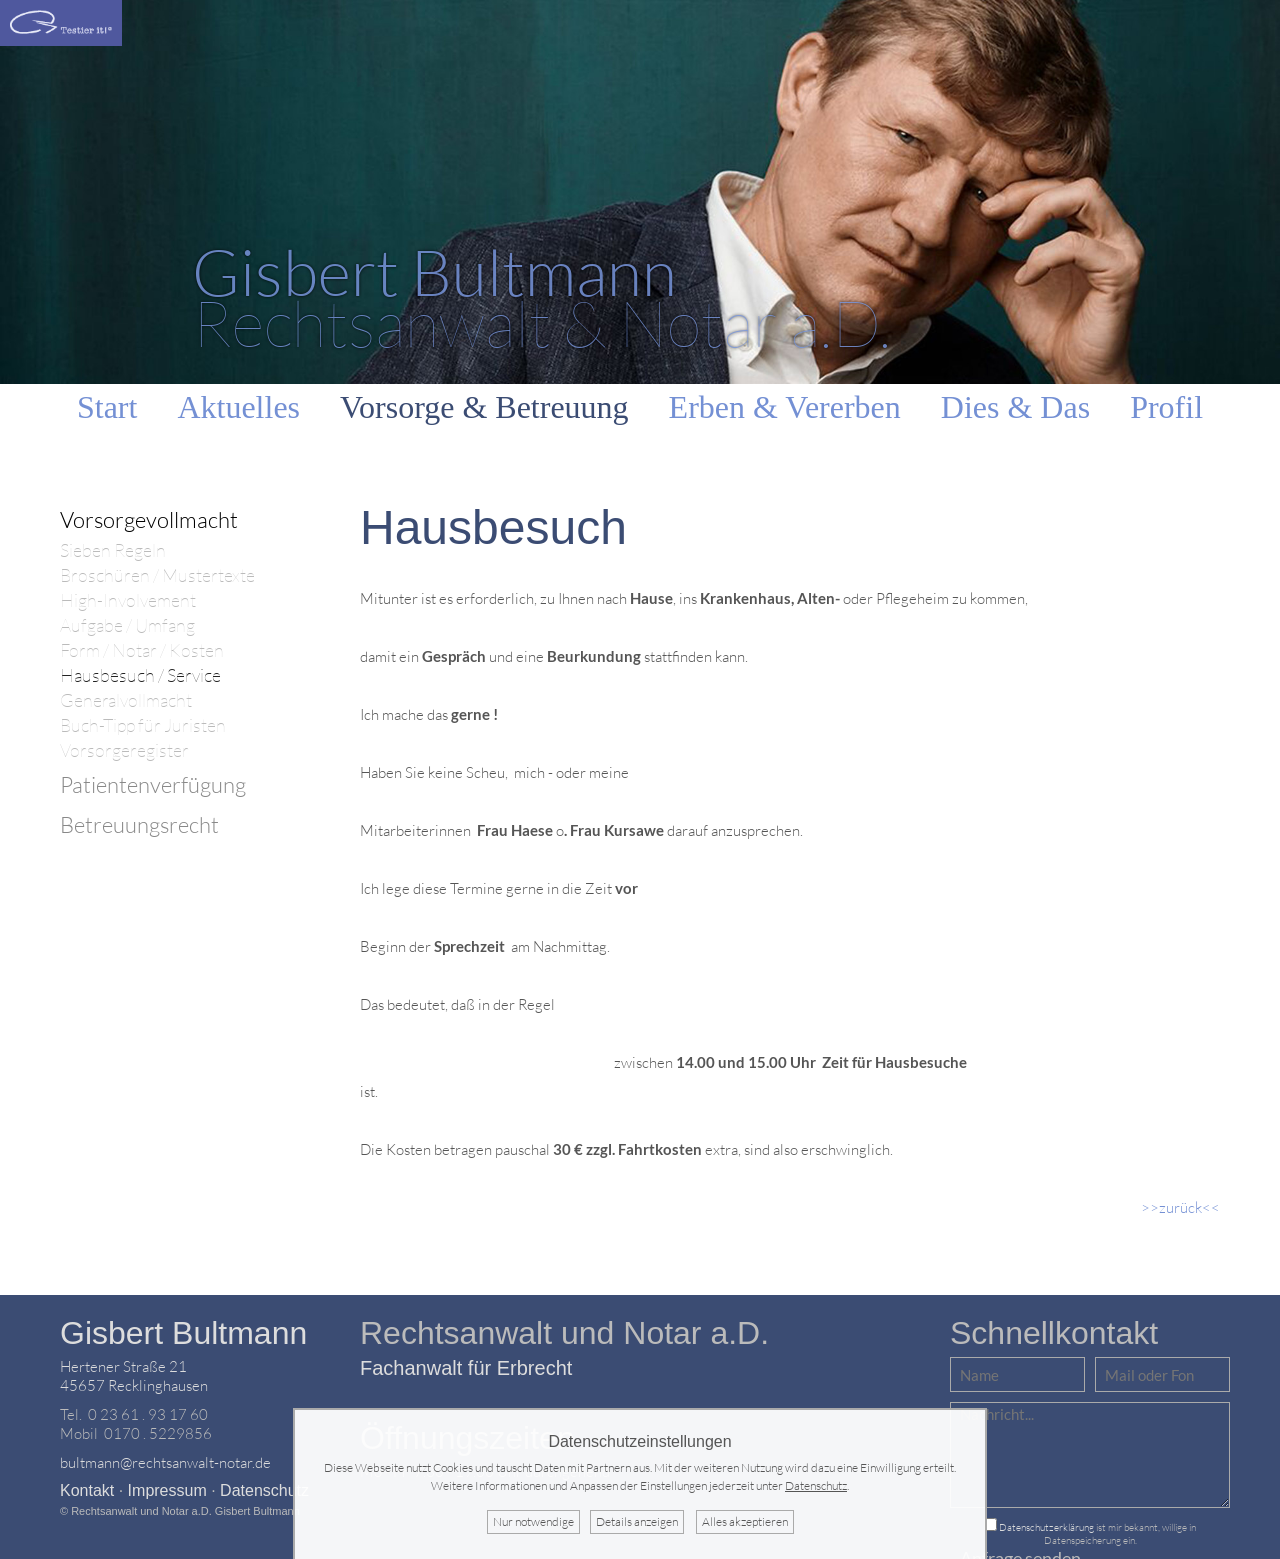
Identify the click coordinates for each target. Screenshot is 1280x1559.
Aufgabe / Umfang (127, 625)
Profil (1166, 407)
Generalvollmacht (126, 700)
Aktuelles (238, 407)
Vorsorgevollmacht (149, 519)
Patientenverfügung (153, 784)
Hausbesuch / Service (140, 675)
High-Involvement (128, 600)
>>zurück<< (1180, 1207)
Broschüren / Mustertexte (157, 575)
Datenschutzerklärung (1046, 1527)
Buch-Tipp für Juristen (143, 725)
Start (107, 407)
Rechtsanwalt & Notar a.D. (541, 296)
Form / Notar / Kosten (142, 650)
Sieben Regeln (113, 550)
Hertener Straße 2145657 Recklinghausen (134, 1376)
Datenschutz (264, 1490)
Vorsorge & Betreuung (484, 407)
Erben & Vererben (785, 407)
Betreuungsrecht (139, 824)
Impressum (167, 1490)
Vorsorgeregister (124, 750)
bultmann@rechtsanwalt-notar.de (165, 1462)
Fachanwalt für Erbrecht (466, 1368)
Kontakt (87, 1490)
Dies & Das (1015, 407)
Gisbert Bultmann (183, 1333)
